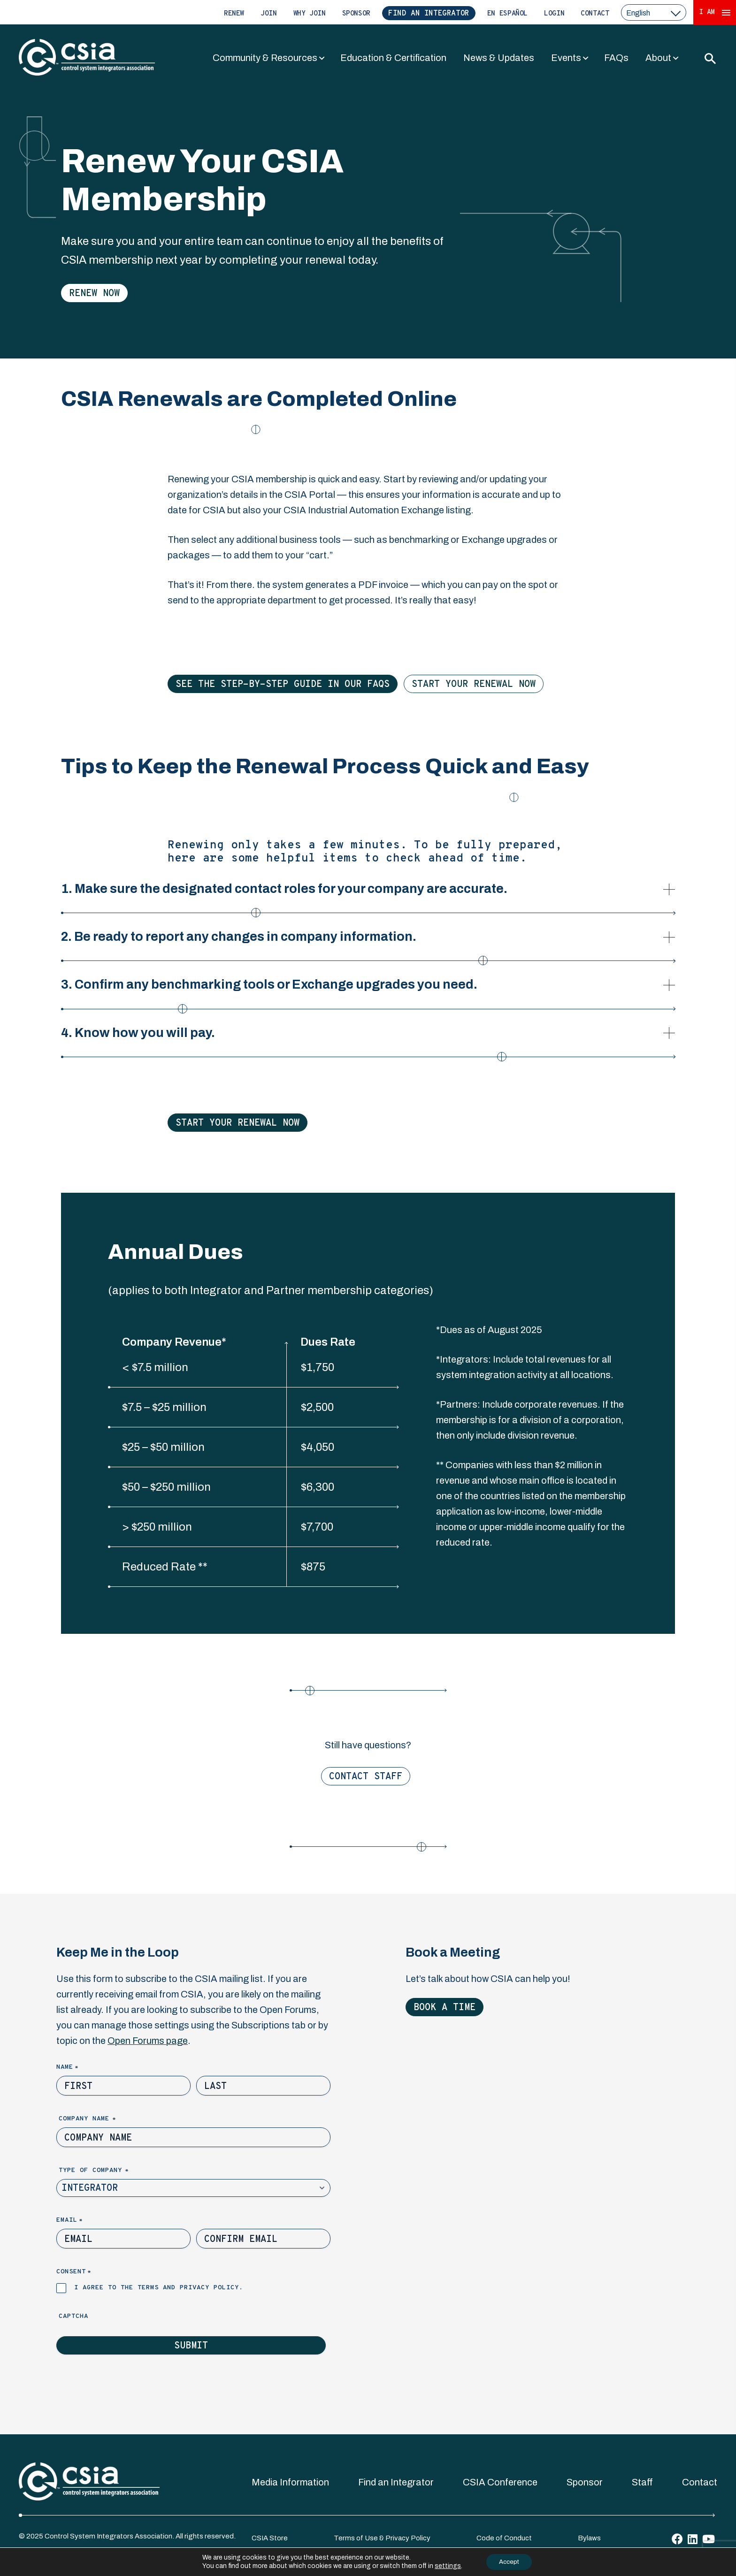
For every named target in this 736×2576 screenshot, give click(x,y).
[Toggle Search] (709, 58)
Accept (509, 2561)
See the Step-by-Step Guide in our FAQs (283, 684)
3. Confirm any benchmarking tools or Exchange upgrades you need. (269, 993)
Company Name (103, 2119)
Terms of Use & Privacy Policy (382, 2538)
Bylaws (589, 2538)
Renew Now (94, 294)
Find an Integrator (428, 13)
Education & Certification (393, 58)
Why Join (309, 13)
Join (269, 13)
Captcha (73, 2316)
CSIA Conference (500, 2482)
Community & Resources (265, 58)
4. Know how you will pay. (283, 1041)
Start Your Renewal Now (474, 684)
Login (554, 13)
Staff (642, 2482)
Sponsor (356, 13)
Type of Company (110, 2170)
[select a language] (653, 12)
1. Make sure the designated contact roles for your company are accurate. (284, 897)
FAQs (616, 58)
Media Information (290, 2482)
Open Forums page (147, 2040)
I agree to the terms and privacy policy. (158, 2288)
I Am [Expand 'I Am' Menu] (715, 12)
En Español (507, 13)
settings (445, 2565)
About (658, 58)
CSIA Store (270, 2538)
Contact (595, 13)
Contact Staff (365, 1777)
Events (566, 58)
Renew (234, 13)
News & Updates (498, 58)
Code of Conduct (504, 2538)
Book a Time (444, 2008)
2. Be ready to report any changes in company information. (274, 945)
